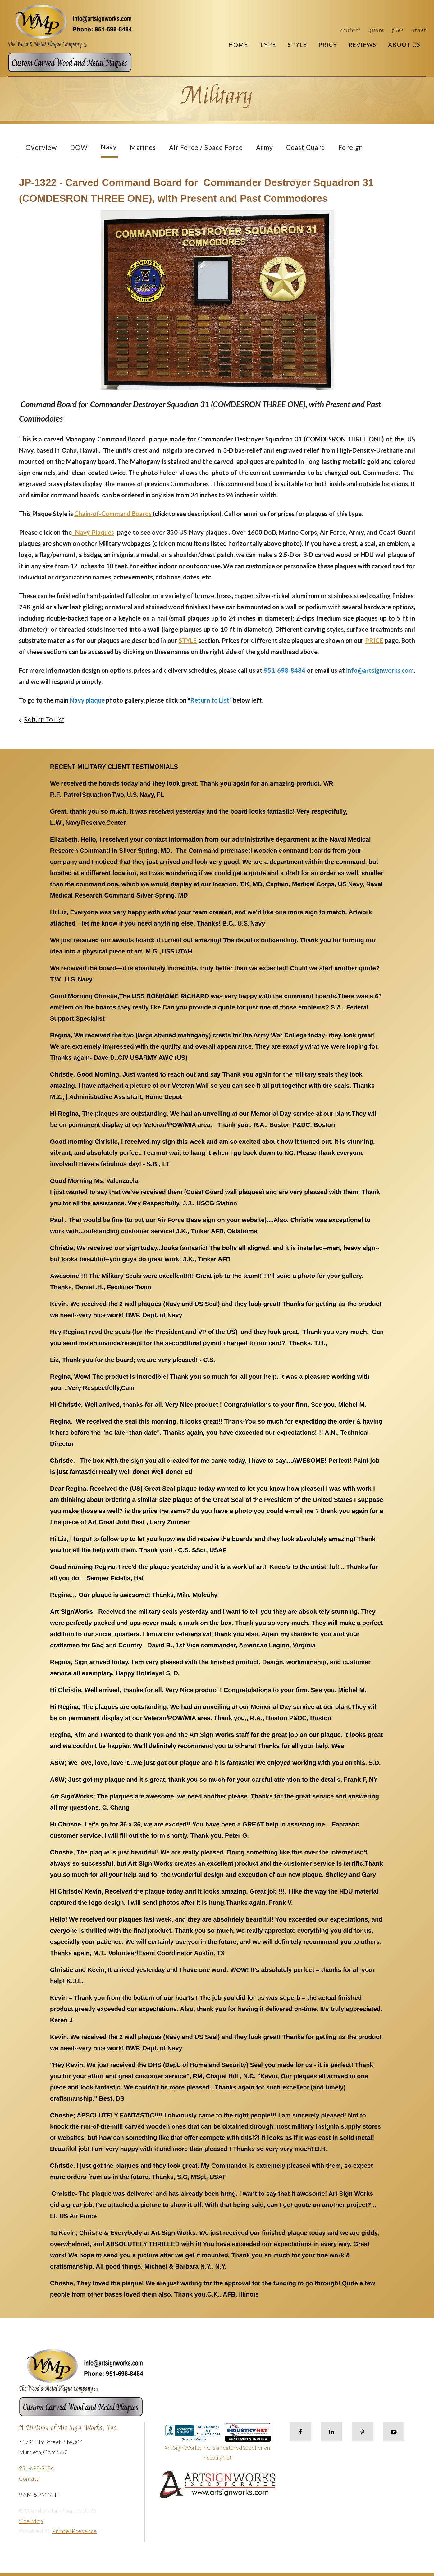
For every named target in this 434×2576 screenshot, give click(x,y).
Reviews (362, 44)
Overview (41, 147)
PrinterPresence (74, 2531)
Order (418, 30)
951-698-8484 (36, 2468)
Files (398, 30)
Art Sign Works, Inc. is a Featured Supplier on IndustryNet (218, 2444)
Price (327, 44)
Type (268, 44)
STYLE (188, 640)
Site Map (31, 2521)
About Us (404, 44)
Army (264, 147)
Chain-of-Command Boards (113, 513)
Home (238, 44)
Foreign (350, 147)
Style (297, 44)
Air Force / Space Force (206, 147)
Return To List (44, 719)
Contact (350, 30)
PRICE (374, 640)
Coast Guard (305, 147)
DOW (79, 147)
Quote (376, 30)
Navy (109, 146)
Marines (143, 147)
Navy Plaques (93, 532)
